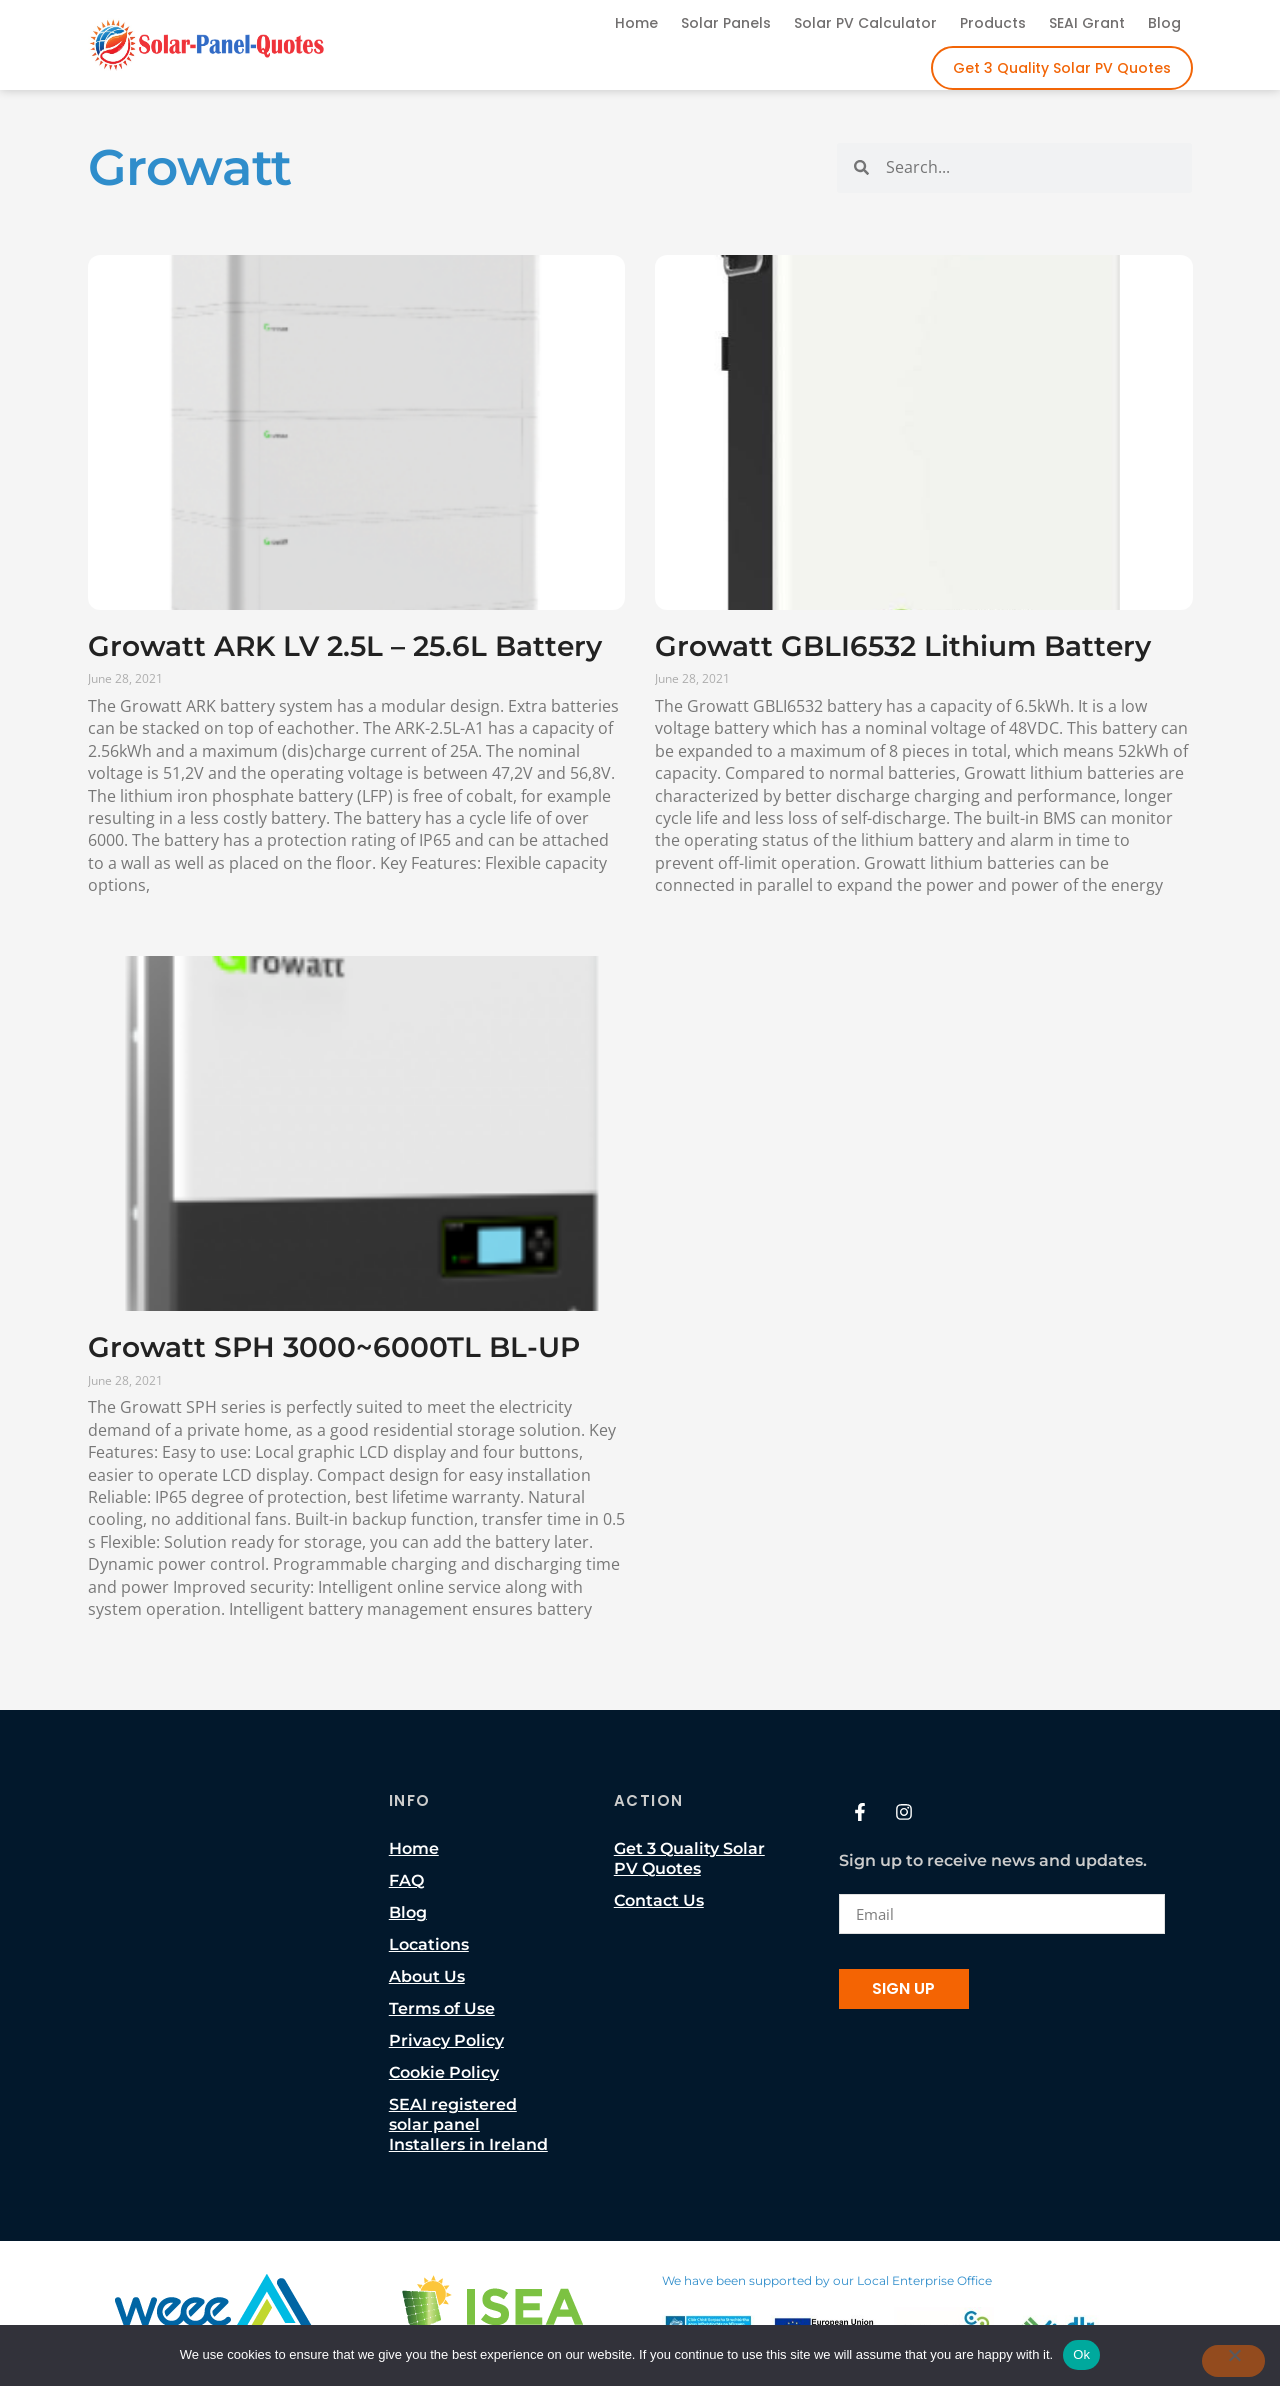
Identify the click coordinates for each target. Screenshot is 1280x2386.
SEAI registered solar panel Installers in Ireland (468, 2124)
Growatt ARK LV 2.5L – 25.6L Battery (345, 646)
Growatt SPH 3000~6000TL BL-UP (334, 1347)
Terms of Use (442, 2008)
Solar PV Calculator (865, 23)
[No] (1233, 2361)
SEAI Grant (1087, 23)
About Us (427, 1976)
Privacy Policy (446, 2040)
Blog (1164, 23)
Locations (429, 1944)
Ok (1081, 2354)
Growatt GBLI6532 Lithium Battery (903, 646)
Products (993, 23)
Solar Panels (726, 23)
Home (636, 23)
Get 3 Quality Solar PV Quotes (1062, 68)
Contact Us (659, 1900)
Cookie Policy (444, 2072)
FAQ (406, 1880)
